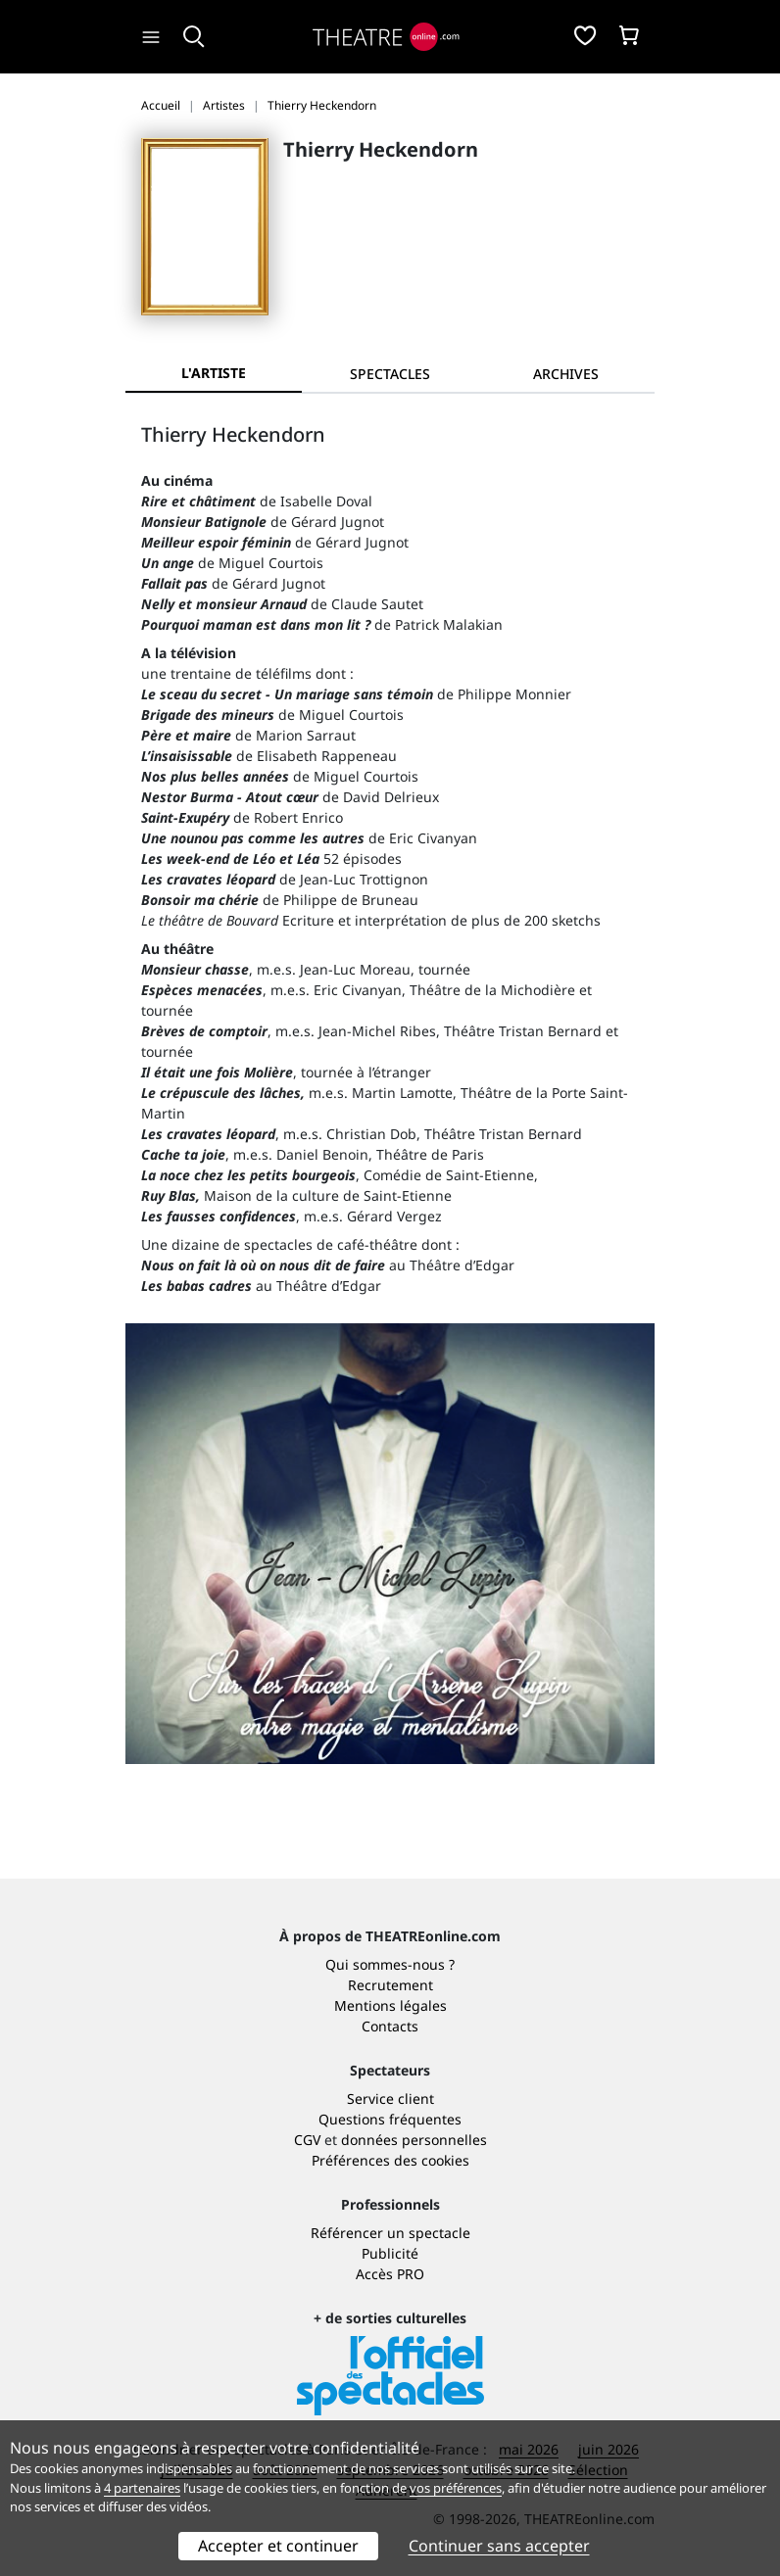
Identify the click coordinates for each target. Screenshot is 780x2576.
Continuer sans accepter (499, 2545)
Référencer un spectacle (390, 2232)
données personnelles (414, 2139)
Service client (390, 2098)
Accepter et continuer (278, 2545)
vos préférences (456, 2488)
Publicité (390, 2253)
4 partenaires (142, 2488)
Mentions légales (390, 2005)
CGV (307, 2139)
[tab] (390, 374)
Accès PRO (390, 2274)
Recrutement (390, 1985)
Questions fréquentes (390, 2119)
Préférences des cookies (390, 2160)
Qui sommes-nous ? (390, 1964)
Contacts (390, 2026)
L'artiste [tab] (213, 372)
